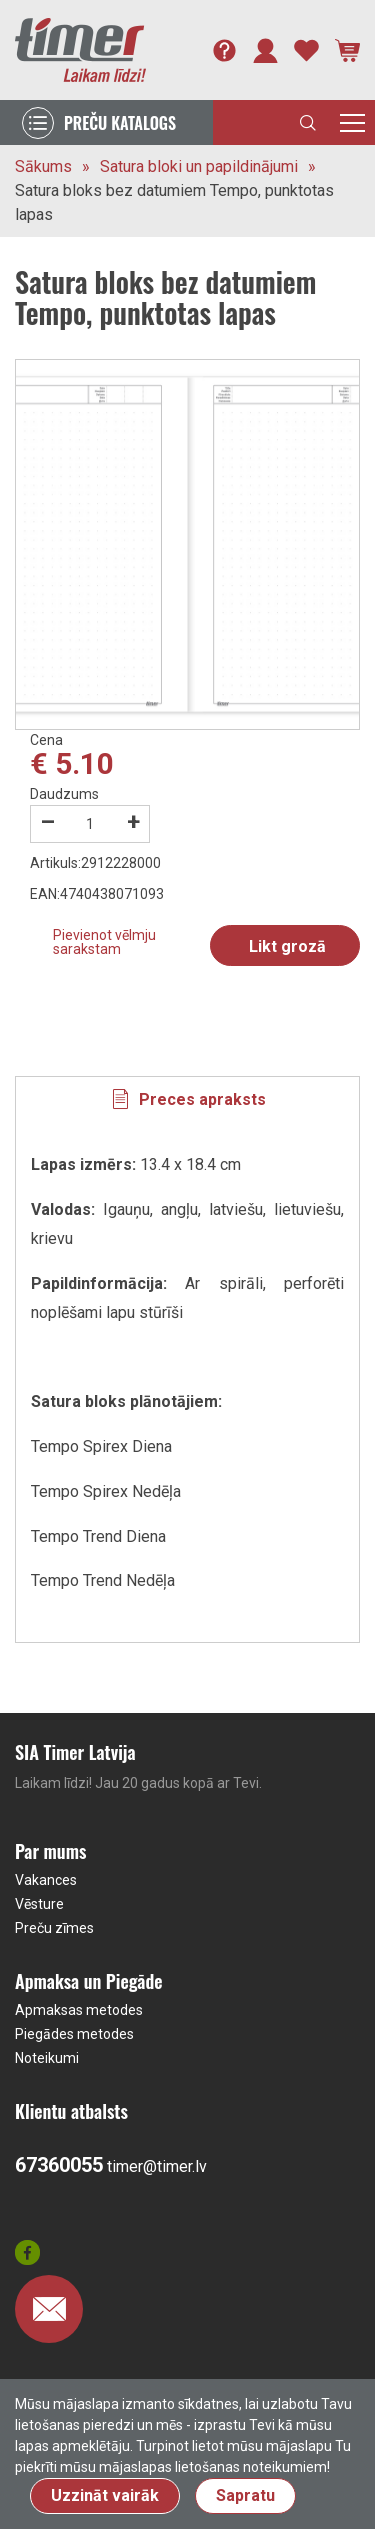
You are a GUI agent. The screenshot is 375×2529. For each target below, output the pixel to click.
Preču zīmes (54, 1928)
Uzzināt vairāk (105, 2495)
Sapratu (245, 2495)
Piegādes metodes (74, 2034)
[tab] (187, 1100)
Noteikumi (47, 2058)
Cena (46, 740)
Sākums (43, 166)
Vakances (46, 1880)
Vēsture (39, 1904)
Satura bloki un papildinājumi (199, 166)
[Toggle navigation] (352, 122)
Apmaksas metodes (79, 2010)
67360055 (59, 2165)
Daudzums (64, 794)
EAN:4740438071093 (97, 894)
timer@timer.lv (157, 2166)
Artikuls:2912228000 (95, 863)
